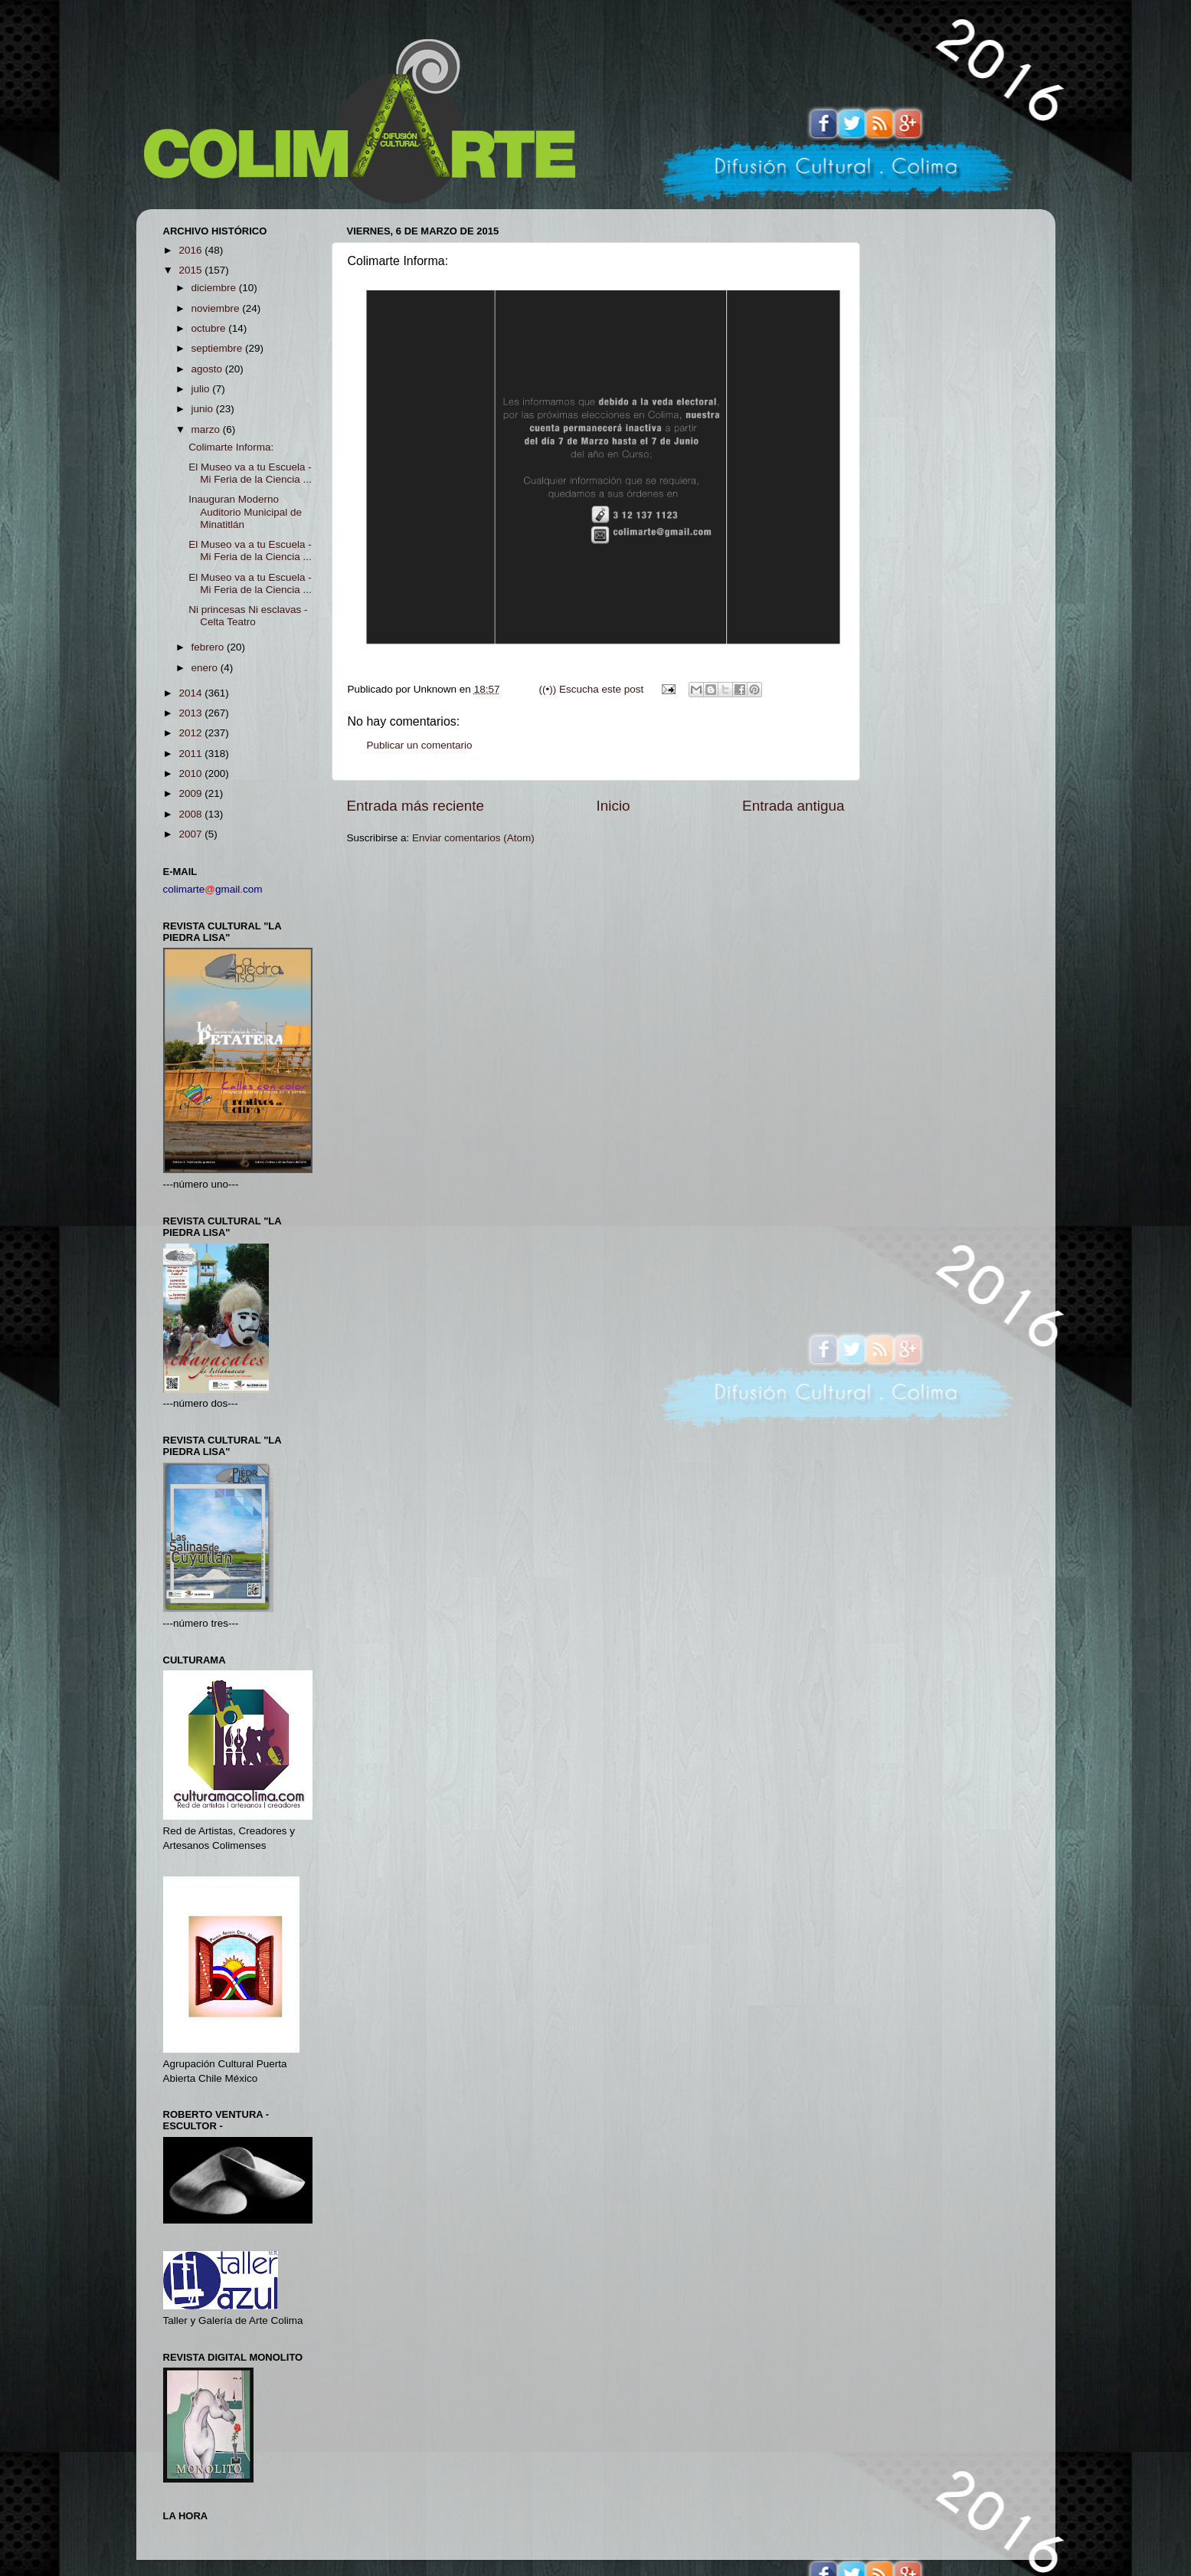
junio (203, 409)
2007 (191, 834)
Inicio (613, 806)
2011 (191, 753)
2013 (191, 713)
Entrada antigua (793, 806)
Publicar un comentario (420, 745)
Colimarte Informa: (230, 447)
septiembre (218, 348)
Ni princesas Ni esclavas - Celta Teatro (247, 616)
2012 (191, 733)
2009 (191, 793)
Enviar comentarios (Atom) (473, 838)
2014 (191, 693)
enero (206, 667)
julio (202, 389)
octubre (210, 328)
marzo (207, 429)
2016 (191, 250)
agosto (208, 369)
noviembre (217, 308)
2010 (191, 773)
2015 (191, 270)
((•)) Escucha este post (590, 689)
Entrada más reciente (416, 806)
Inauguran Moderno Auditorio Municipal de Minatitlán (245, 511)
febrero (209, 647)
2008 (191, 814)
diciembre (215, 287)
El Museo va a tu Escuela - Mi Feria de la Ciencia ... (250, 473)
